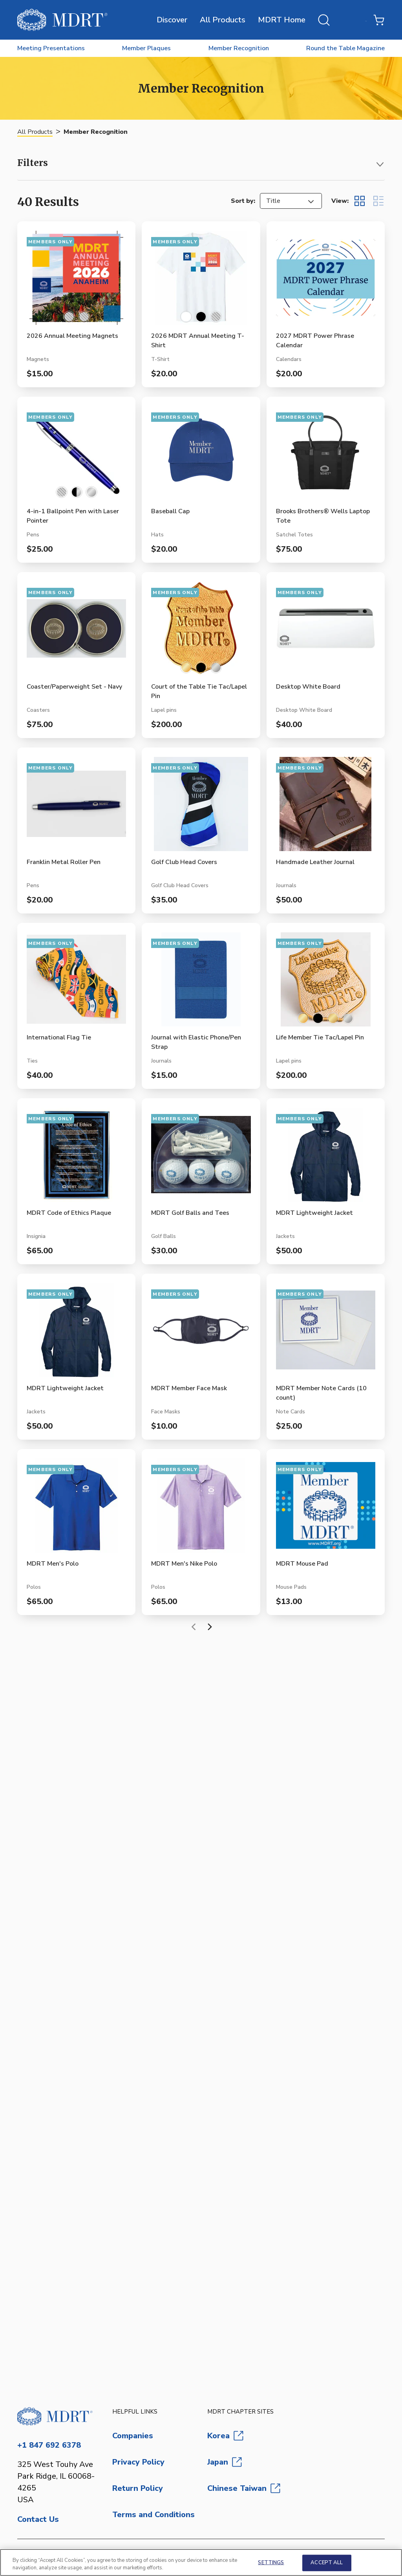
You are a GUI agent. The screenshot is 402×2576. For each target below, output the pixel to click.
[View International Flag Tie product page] (76, 982)
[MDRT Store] (62, 20)
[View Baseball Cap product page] (200, 456)
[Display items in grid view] (359, 201)
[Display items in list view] (378, 201)
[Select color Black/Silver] (76, 492)
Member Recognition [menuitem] (238, 48)
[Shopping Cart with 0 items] (379, 20)
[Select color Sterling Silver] (216, 667)
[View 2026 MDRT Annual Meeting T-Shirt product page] (200, 281)
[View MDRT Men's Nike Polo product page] (200, 1508)
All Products (222, 20)
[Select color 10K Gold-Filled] (186, 667)
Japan (224, 2462)
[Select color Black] (201, 316)
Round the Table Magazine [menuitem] (345, 48)
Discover (172, 20)
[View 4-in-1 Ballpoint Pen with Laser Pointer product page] (76, 456)
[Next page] (208, 1627)
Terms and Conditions (153, 2514)
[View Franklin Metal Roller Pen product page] (76, 807)
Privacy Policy (138, 2462)
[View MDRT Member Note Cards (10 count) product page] (325, 1333)
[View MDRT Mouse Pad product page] (325, 1508)
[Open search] (324, 20)
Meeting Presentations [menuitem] (51, 48)
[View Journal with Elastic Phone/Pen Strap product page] (200, 982)
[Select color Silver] (91, 492)
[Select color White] (186, 316)
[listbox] (291, 201)
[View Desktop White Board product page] (325, 632)
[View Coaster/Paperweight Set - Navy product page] (76, 632)
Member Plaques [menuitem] (146, 48)
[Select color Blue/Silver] (61, 492)
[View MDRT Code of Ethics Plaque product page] (76, 1158)
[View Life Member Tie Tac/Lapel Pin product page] (325, 982)
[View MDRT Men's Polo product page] (76, 1508)
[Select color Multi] (69, 316)
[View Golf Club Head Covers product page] (200, 807)
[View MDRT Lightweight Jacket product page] (325, 1158)
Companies (132, 2435)
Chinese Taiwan (243, 2488)
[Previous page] (193, 1627)
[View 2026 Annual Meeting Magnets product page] (76, 281)
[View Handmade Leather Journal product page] (325, 807)
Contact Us (38, 2519)
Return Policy (137, 2488)
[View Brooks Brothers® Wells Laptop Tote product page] (325, 456)
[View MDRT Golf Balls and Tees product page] (200, 1158)
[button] (201, 164)
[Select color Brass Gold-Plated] (333, 1018)
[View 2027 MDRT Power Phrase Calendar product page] (325, 281)
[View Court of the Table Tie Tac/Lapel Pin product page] (200, 632)
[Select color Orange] (84, 316)
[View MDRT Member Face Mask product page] (200, 1333)
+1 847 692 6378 (49, 2445)
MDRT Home (281, 20)
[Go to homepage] (58, 2416)
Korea (225, 2435)
